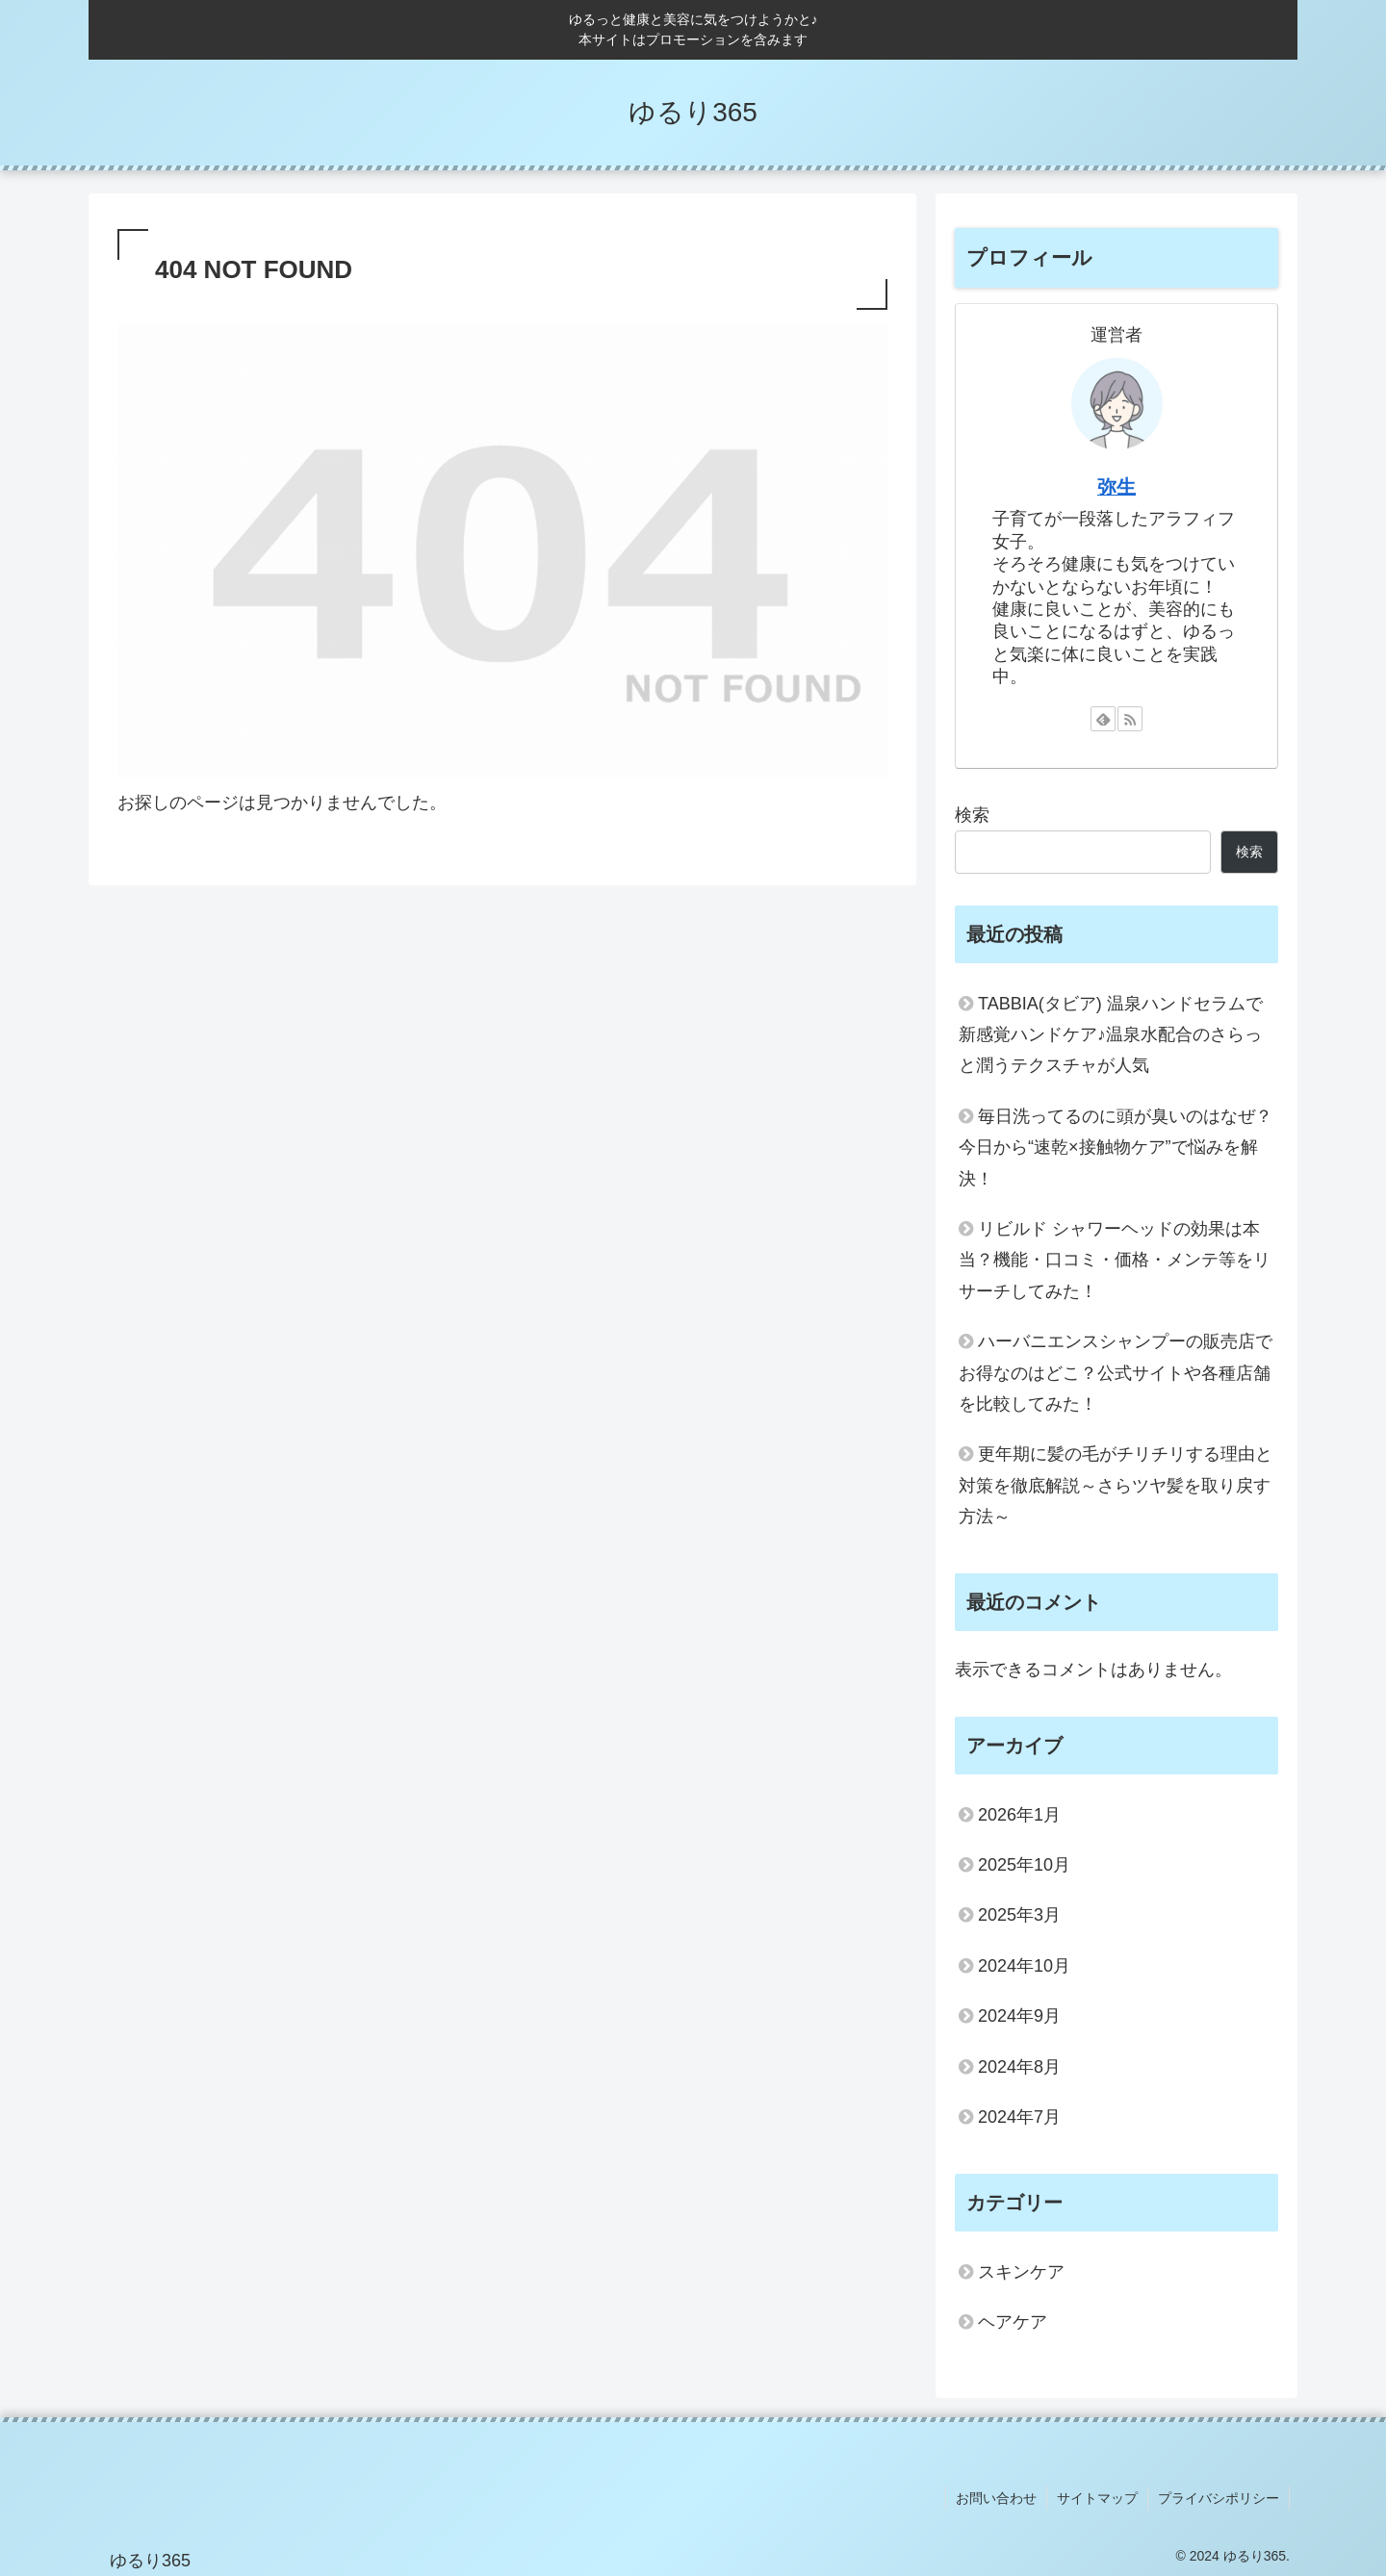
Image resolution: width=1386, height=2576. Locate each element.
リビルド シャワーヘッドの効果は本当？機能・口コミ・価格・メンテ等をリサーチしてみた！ (1114, 1260)
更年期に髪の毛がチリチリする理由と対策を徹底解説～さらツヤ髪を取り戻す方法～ (1115, 1485)
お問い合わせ (996, 2498)
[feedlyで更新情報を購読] (1103, 718)
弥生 (1116, 486)
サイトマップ (1097, 2498)
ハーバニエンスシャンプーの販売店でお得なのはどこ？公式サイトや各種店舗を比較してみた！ (1115, 1373)
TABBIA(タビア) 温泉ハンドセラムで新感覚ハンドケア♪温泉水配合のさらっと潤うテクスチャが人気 (1111, 1035)
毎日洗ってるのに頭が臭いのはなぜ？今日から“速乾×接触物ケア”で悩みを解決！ (1115, 1147)
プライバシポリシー (1218, 2498)
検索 (972, 815)
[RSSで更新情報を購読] (1129, 718)
